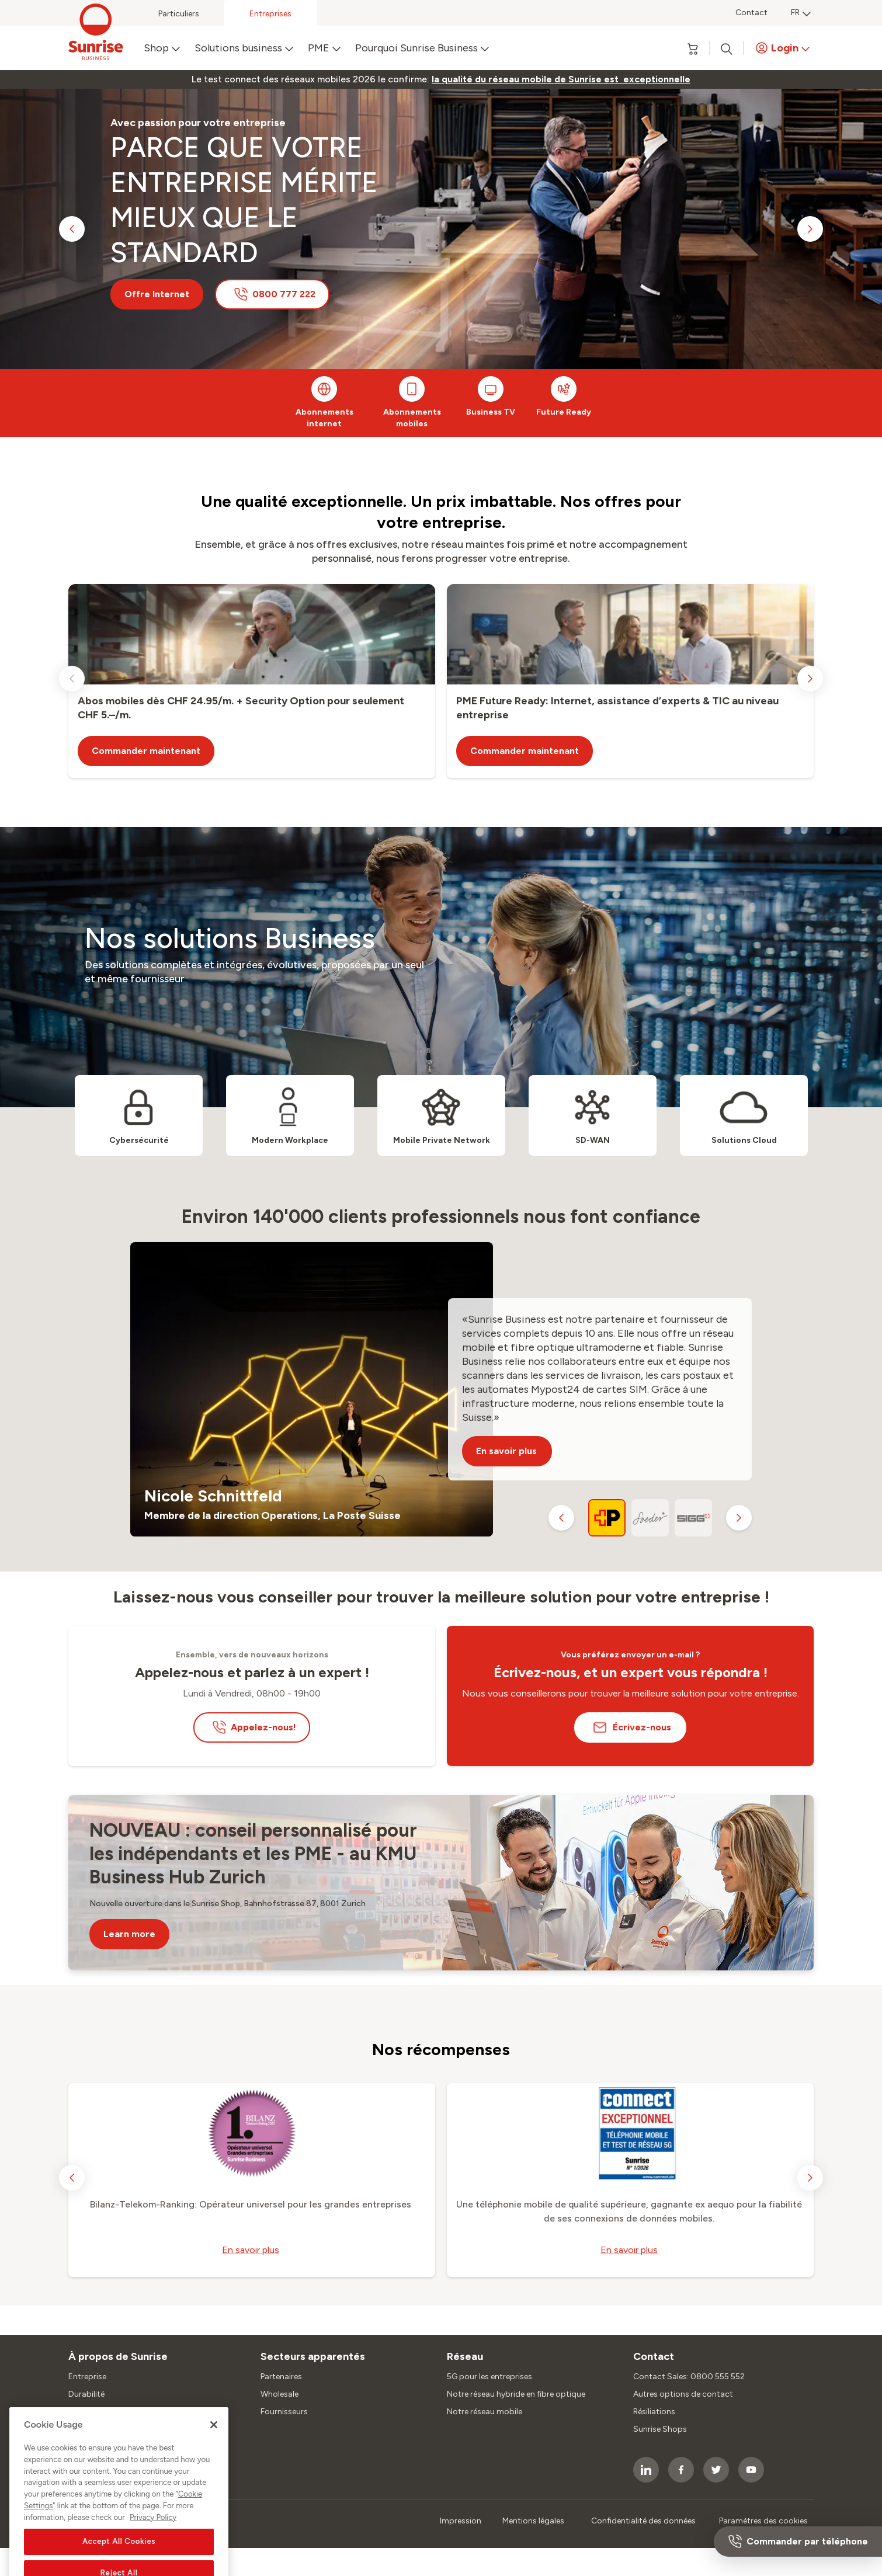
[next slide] (810, 229)
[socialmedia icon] (646, 2470)
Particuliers (178, 14)
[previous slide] (72, 229)
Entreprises (270, 14)
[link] (561, 79)
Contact (751, 13)
